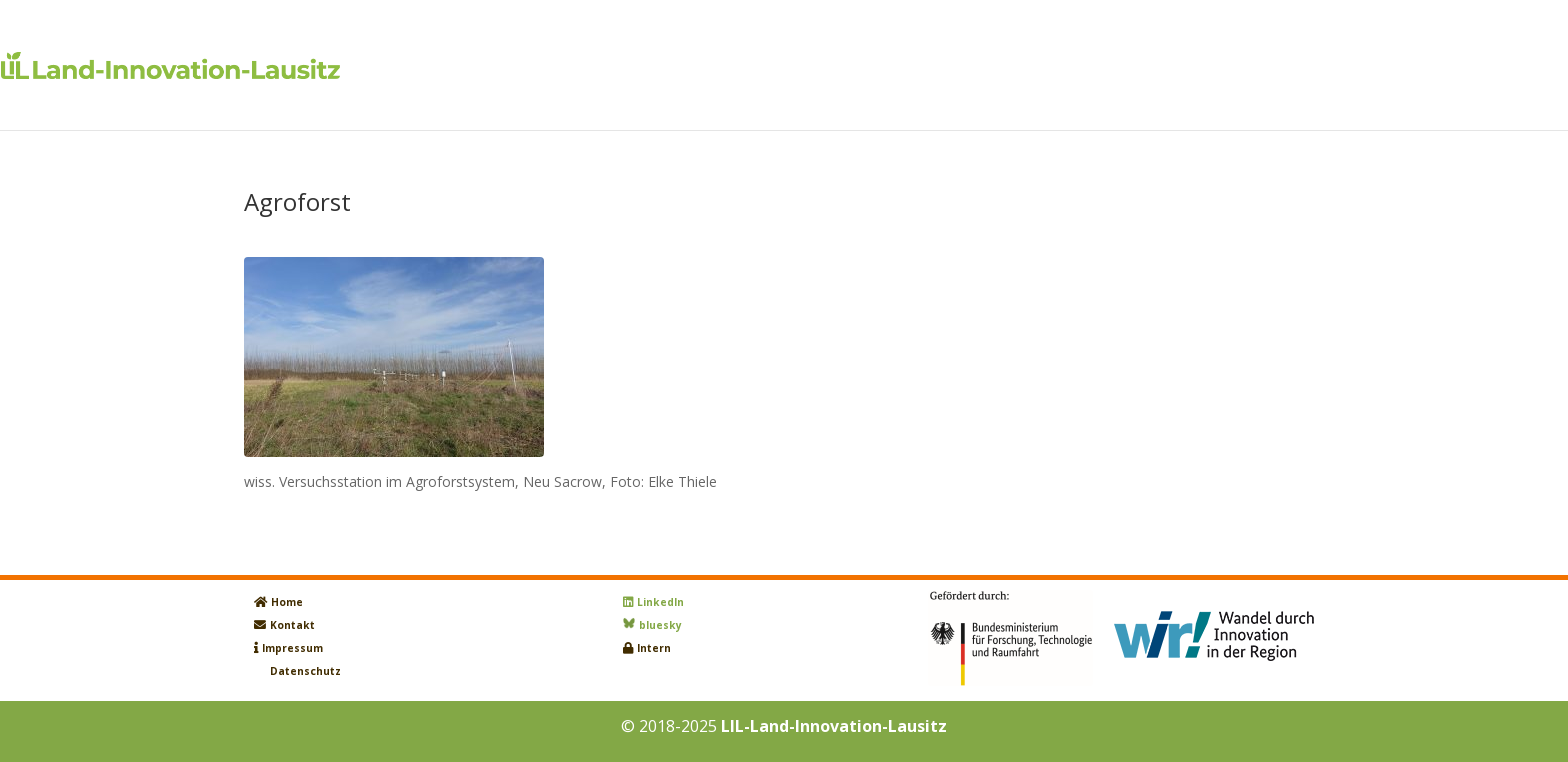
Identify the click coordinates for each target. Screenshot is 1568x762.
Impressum (292, 648)
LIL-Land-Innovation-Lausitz (834, 726)
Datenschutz (305, 671)
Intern (654, 648)
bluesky (660, 625)
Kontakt (292, 625)
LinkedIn (660, 602)
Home (287, 602)
